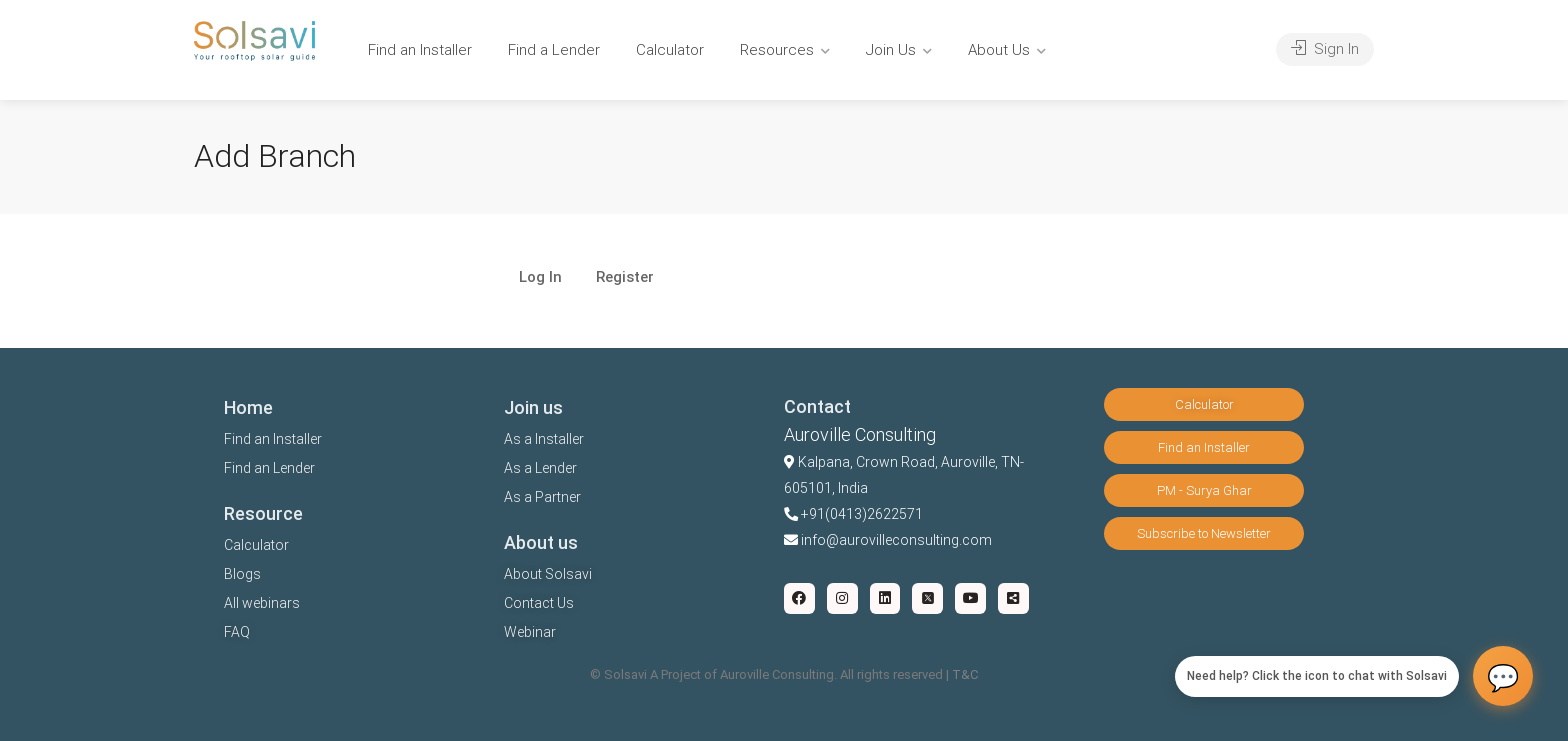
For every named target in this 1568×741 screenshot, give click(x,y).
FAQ (237, 632)
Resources (777, 50)
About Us (999, 50)
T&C (965, 674)
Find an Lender (269, 468)
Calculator (670, 50)
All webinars (262, 603)
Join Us (891, 50)
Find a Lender (554, 50)
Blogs (242, 574)
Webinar (530, 632)
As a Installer (544, 439)
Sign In (1325, 49)
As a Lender (540, 468)
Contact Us (539, 603)
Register (625, 278)
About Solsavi (548, 574)
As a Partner (542, 497)
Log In (540, 278)
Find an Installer (420, 50)
